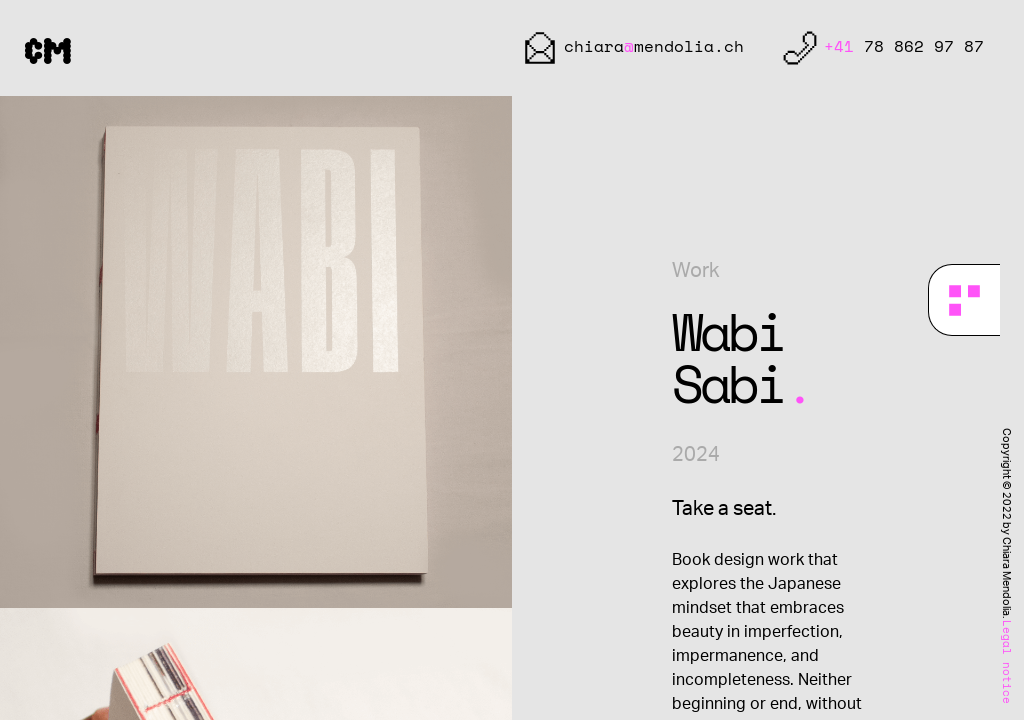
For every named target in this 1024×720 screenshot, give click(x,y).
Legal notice (1005, 662)
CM (48, 48)
